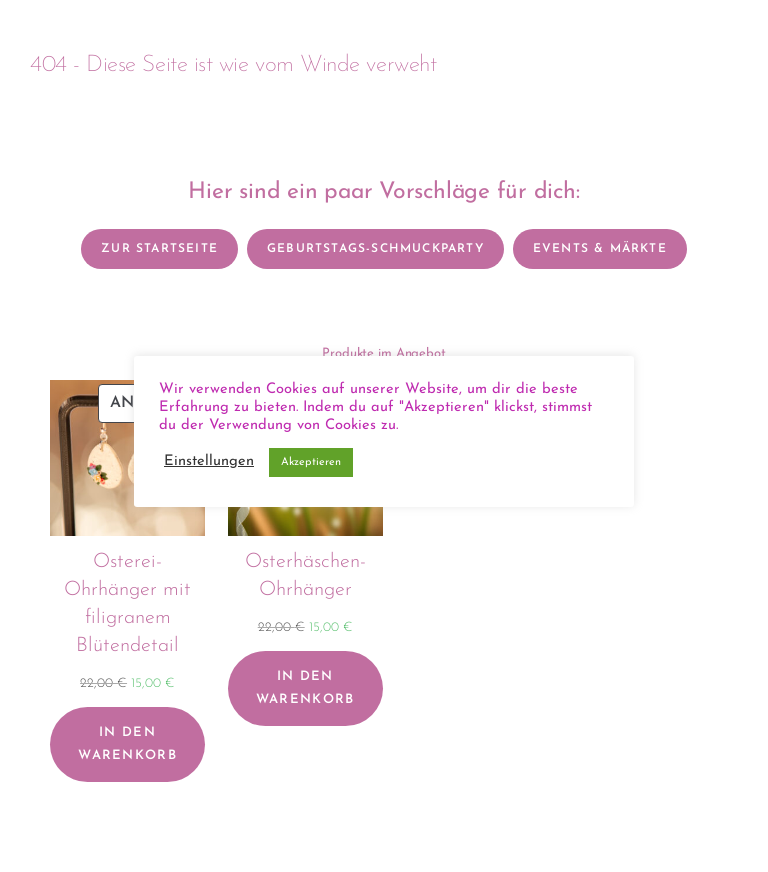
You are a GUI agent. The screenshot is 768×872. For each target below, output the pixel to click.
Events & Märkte (600, 249)
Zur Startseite (159, 249)
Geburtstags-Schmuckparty (375, 249)
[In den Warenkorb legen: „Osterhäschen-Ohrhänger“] (305, 688)
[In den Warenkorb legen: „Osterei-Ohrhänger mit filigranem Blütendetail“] (127, 744)
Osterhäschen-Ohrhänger (305, 576)
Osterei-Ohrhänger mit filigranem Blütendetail (127, 604)
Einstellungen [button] (209, 461)
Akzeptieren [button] (311, 462)
